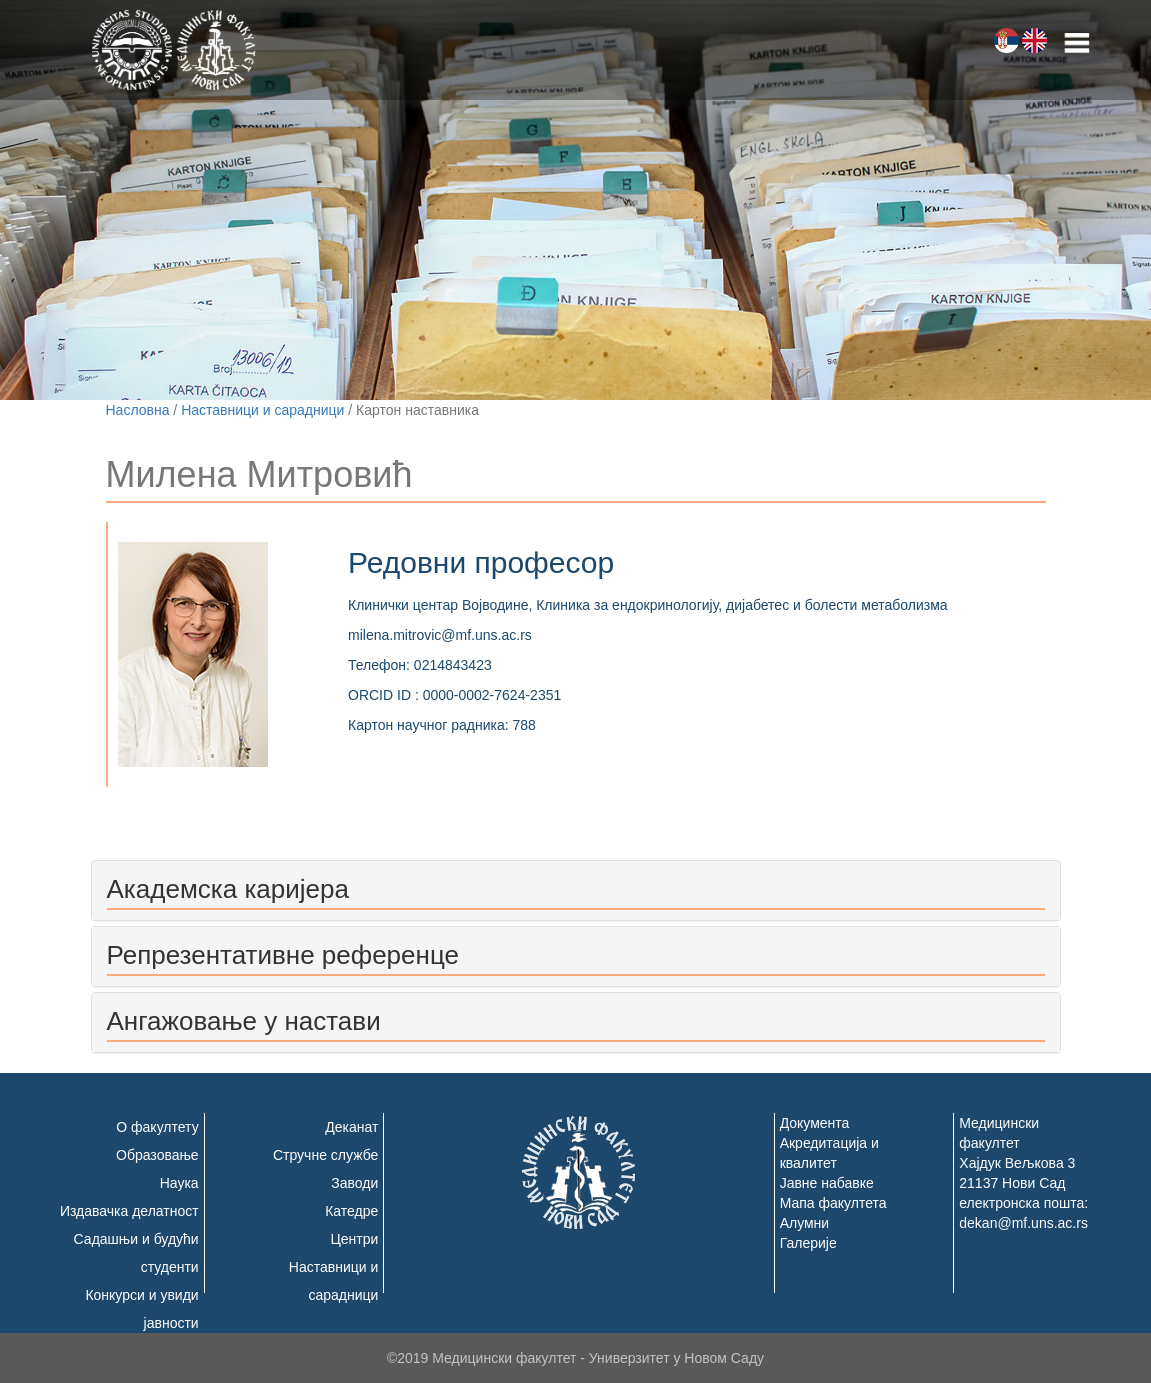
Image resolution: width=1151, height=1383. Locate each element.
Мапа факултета (833, 1203)
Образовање (157, 1155)
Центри (354, 1239)
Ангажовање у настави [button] (244, 1021)
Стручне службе (325, 1155)
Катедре (351, 1211)
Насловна (138, 410)
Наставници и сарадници (262, 410)
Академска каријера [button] (228, 889)
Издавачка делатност (129, 1211)
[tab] (576, 890)
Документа (815, 1123)
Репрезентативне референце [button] (283, 955)
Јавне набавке (827, 1183)
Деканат (351, 1127)
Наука (179, 1183)
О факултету (157, 1127)
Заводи (354, 1183)
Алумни (805, 1223)
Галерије (808, 1243)
